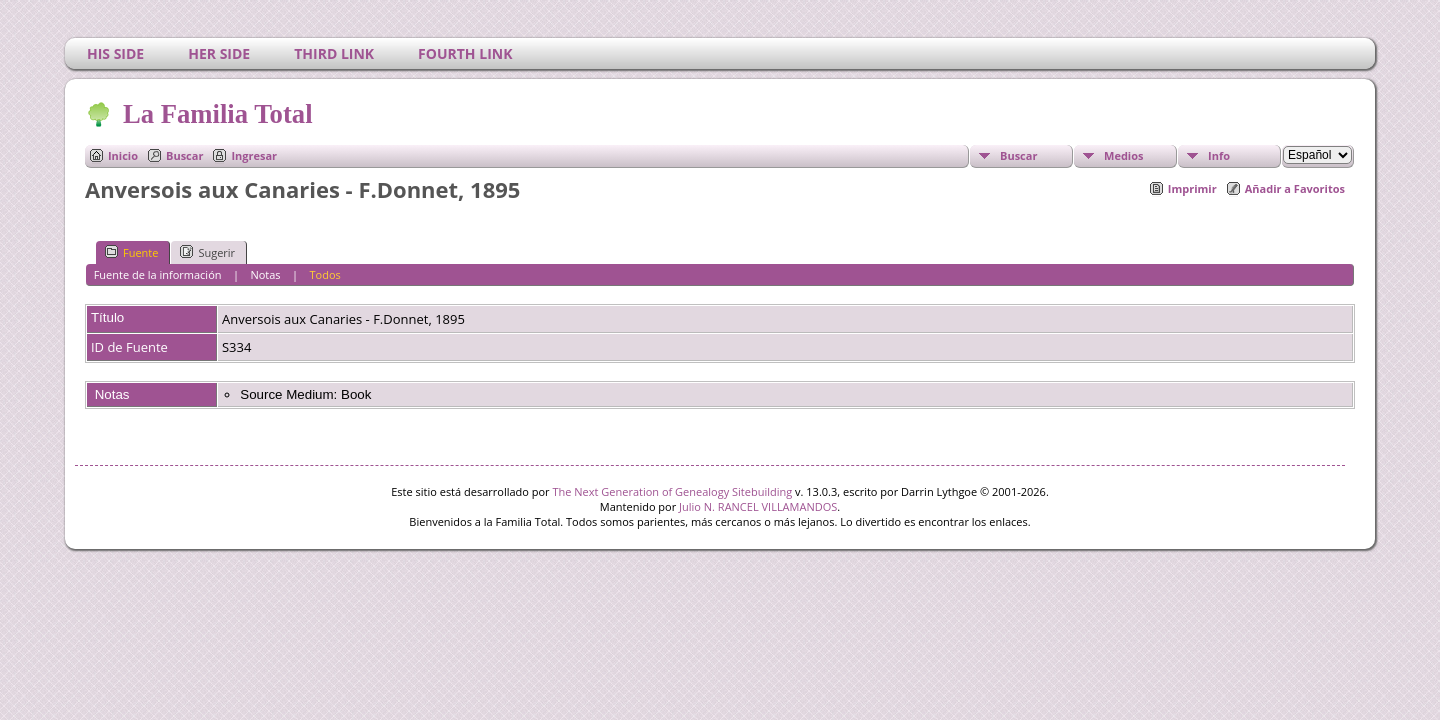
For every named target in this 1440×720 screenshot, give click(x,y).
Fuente (131, 252)
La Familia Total (216, 114)
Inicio (123, 155)
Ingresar (254, 155)
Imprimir (1192, 188)
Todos (325, 274)
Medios (1123, 155)
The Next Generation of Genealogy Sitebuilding (672, 491)
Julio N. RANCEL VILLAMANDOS (758, 506)
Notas (265, 274)
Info (1219, 155)
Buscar (184, 155)
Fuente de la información (158, 274)
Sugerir (207, 252)
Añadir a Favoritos (1295, 188)
